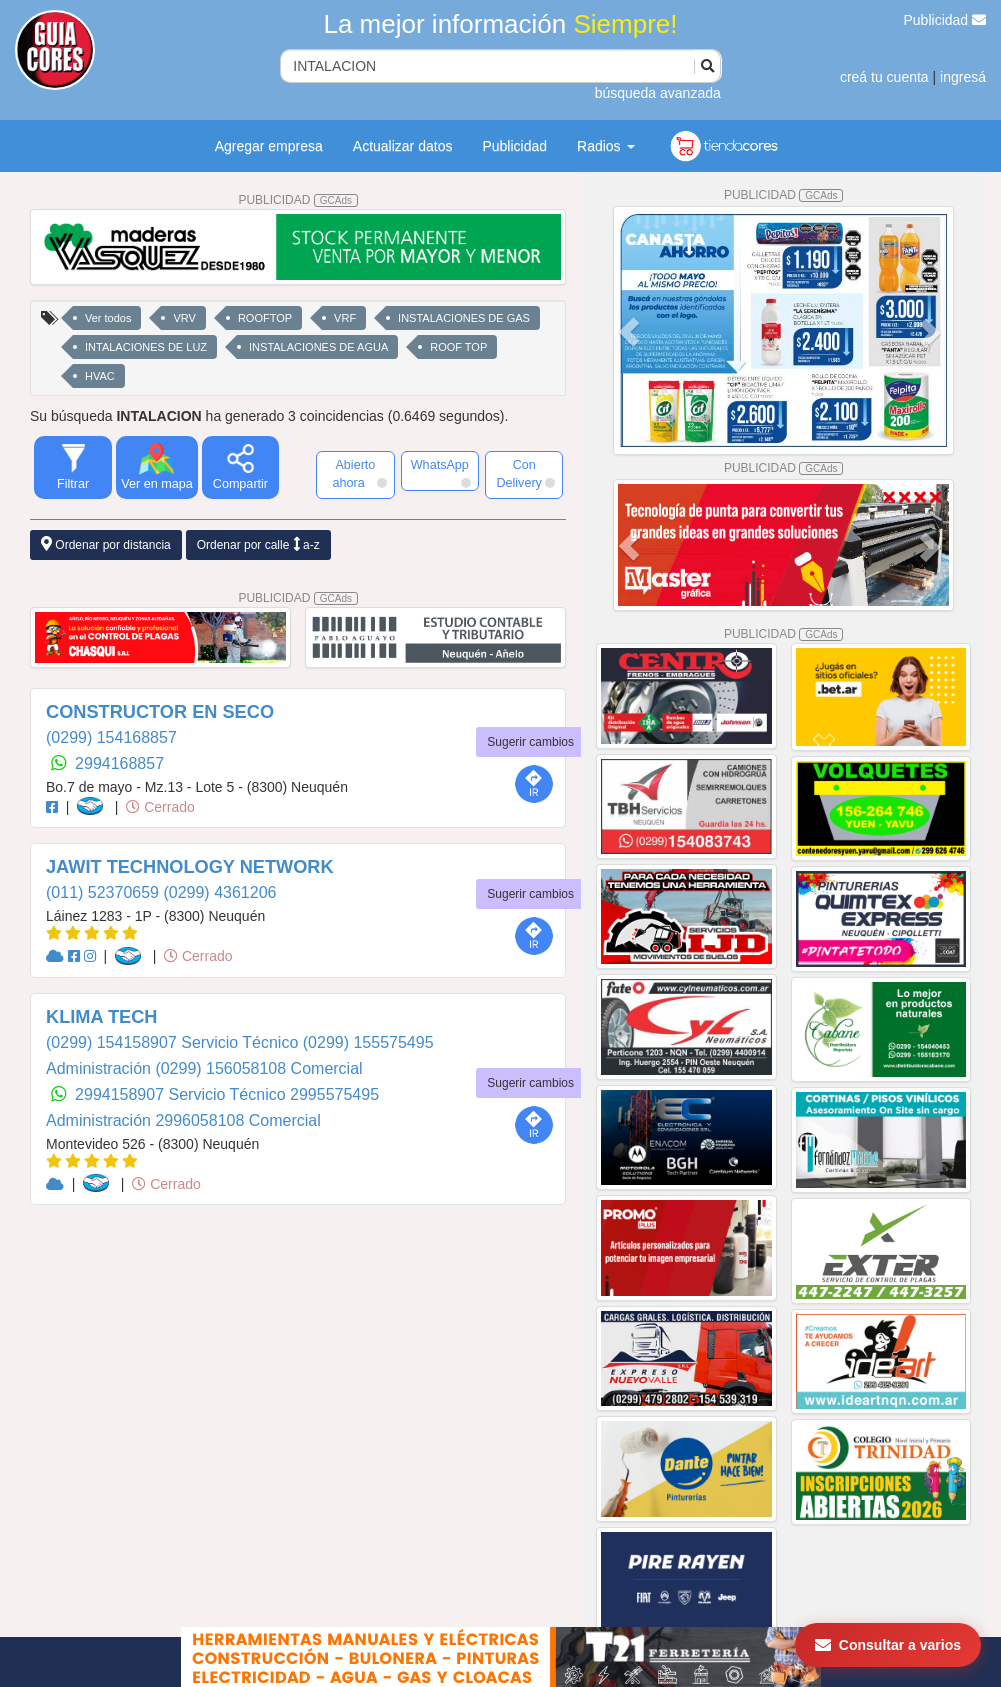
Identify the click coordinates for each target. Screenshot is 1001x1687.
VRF (345, 318)
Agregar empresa (269, 146)
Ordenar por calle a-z (258, 544)
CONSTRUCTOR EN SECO (160, 712)
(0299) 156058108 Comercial (258, 1068)
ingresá (963, 77)
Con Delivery (525, 474)
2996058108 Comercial (237, 1120)
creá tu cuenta (884, 77)
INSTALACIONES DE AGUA (318, 347)
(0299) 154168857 (111, 737)
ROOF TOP (458, 347)
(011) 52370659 (104, 892)
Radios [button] (605, 146)
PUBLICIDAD (298, 200)
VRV (184, 318)
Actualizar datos (403, 146)
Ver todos (108, 318)
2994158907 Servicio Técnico (182, 1094)
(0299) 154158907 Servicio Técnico (174, 1042)
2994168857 (119, 763)
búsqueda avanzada (658, 93)
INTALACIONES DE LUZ (146, 347)
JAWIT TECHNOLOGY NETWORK (190, 867)
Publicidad (945, 20)
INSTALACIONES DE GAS (464, 318)
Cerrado (160, 807)
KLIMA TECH (101, 1017)
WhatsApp (441, 473)
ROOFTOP (265, 318)
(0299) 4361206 (219, 892)
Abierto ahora (360, 474)
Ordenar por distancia (106, 544)
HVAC (100, 376)
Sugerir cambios (530, 742)
